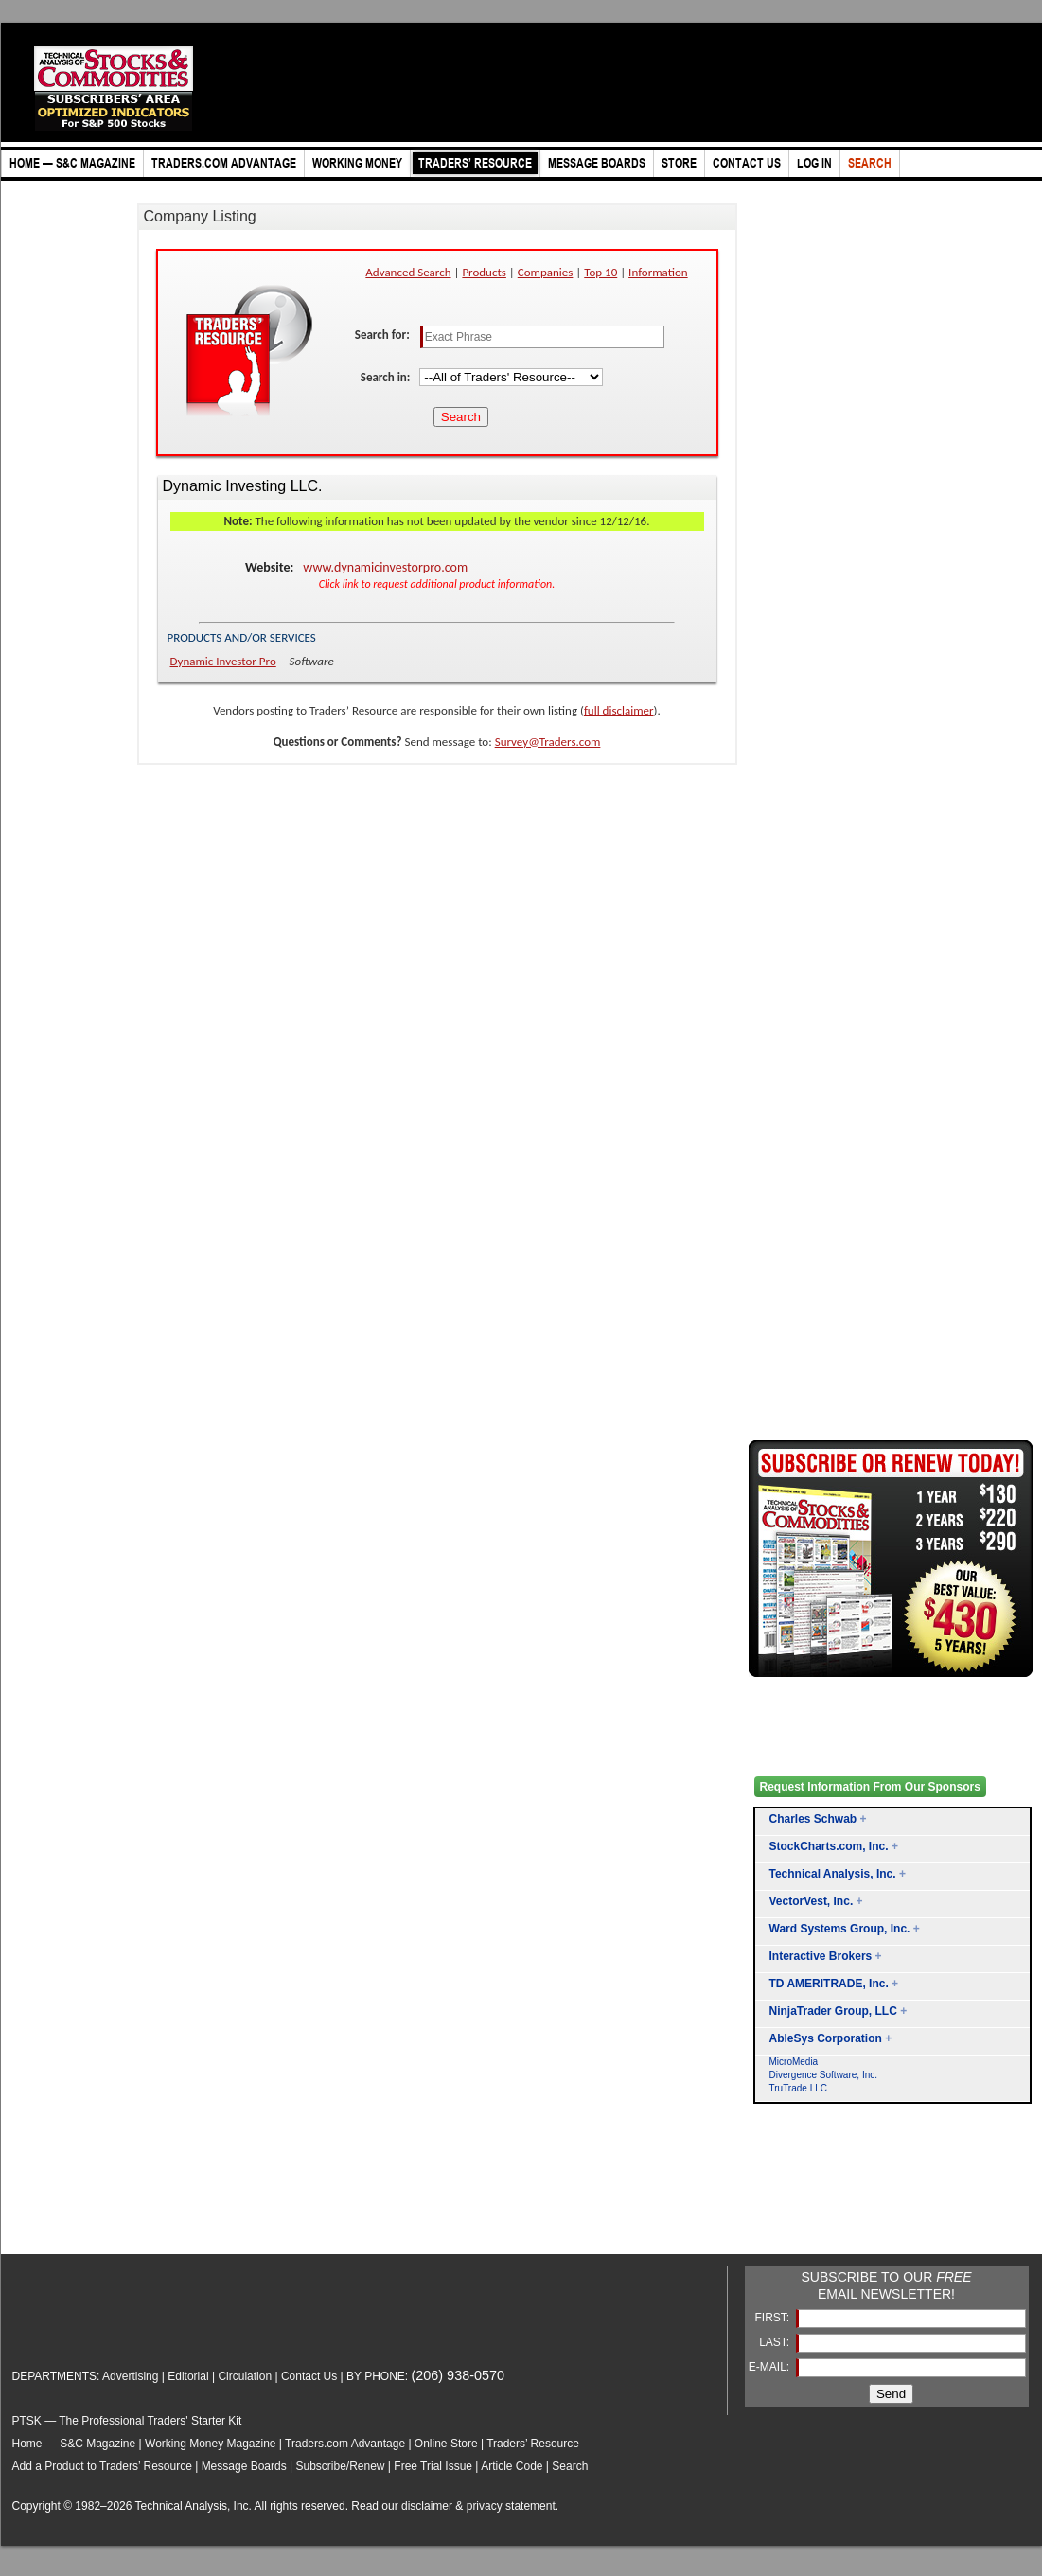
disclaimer (426, 2506)
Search (570, 2466)
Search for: (384, 334)
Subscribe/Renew (339, 2466)
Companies (546, 272)
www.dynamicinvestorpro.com (385, 567)
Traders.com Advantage (346, 2443)
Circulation (245, 2376)
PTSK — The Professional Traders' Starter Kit (127, 2420)
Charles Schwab (813, 1819)
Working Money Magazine (210, 2443)
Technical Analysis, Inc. (832, 1873)
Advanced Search (407, 272)
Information (658, 272)
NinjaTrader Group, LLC (833, 2011)
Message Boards (244, 2466)
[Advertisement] (824, 2201)
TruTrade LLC (798, 2088)
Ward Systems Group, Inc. (839, 1928)
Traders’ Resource (532, 2443)
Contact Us (309, 2376)
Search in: (387, 377)
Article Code (511, 2466)
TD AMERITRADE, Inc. (829, 1983)
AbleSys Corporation (825, 2038)
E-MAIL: (771, 2366)
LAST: (775, 2342)
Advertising (130, 2376)
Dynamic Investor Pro (223, 661)
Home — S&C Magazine (74, 2443)
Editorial (188, 2376)
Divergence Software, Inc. (823, 2075)
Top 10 (600, 272)
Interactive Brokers (821, 1956)
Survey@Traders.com (548, 741)
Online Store (446, 2443)
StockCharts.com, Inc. (829, 1846)
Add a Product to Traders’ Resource (102, 2466)
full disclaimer (619, 710)
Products (484, 272)
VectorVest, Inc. (811, 1901)
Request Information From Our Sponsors (870, 1786)
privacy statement (511, 2506)
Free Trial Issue (433, 2466)
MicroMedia (794, 2061)
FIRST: (773, 2317)
